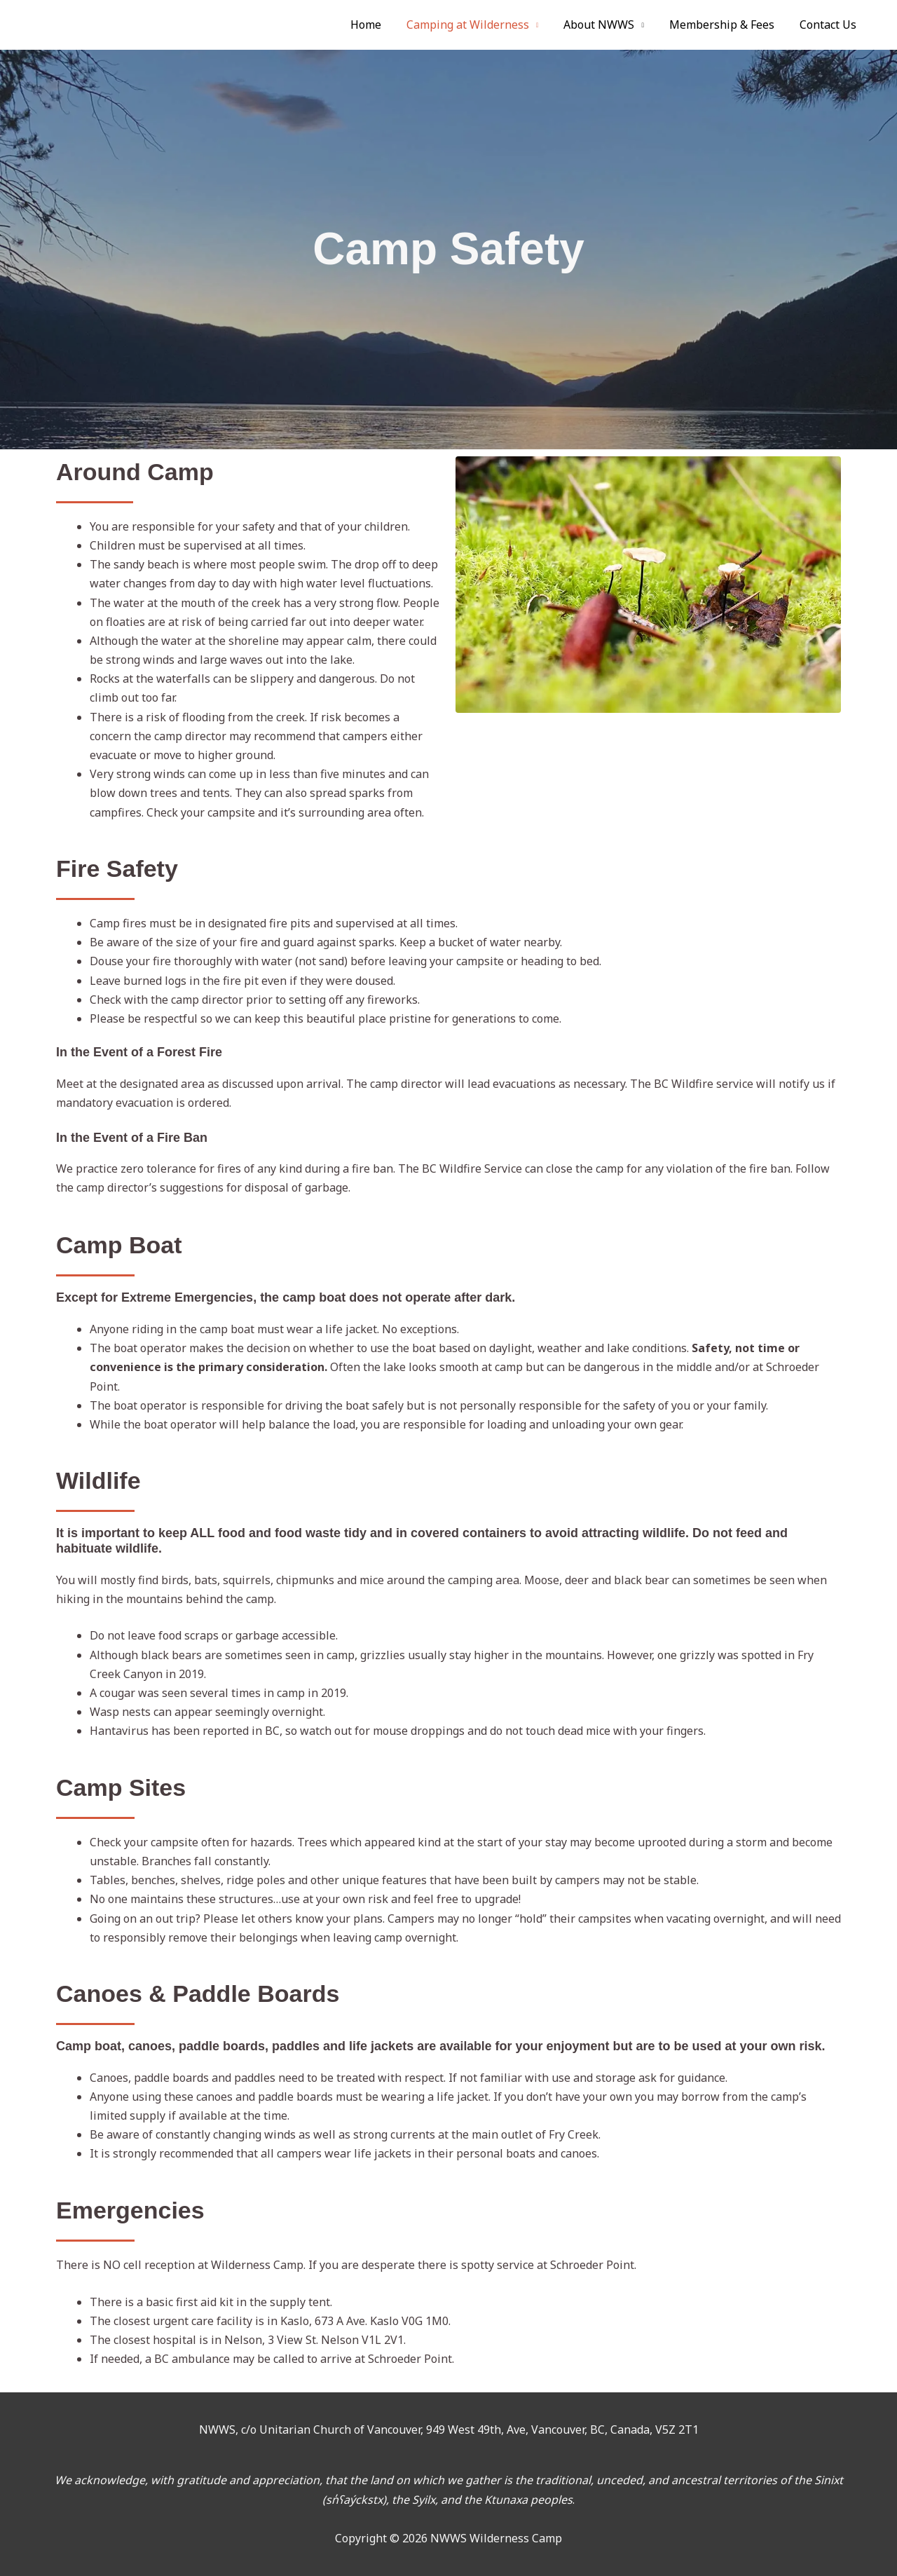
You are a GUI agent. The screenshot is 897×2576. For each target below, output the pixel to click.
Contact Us (829, 24)
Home (378, 24)
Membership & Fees (726, 24)
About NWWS (605, 24)
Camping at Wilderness (477, 24)
